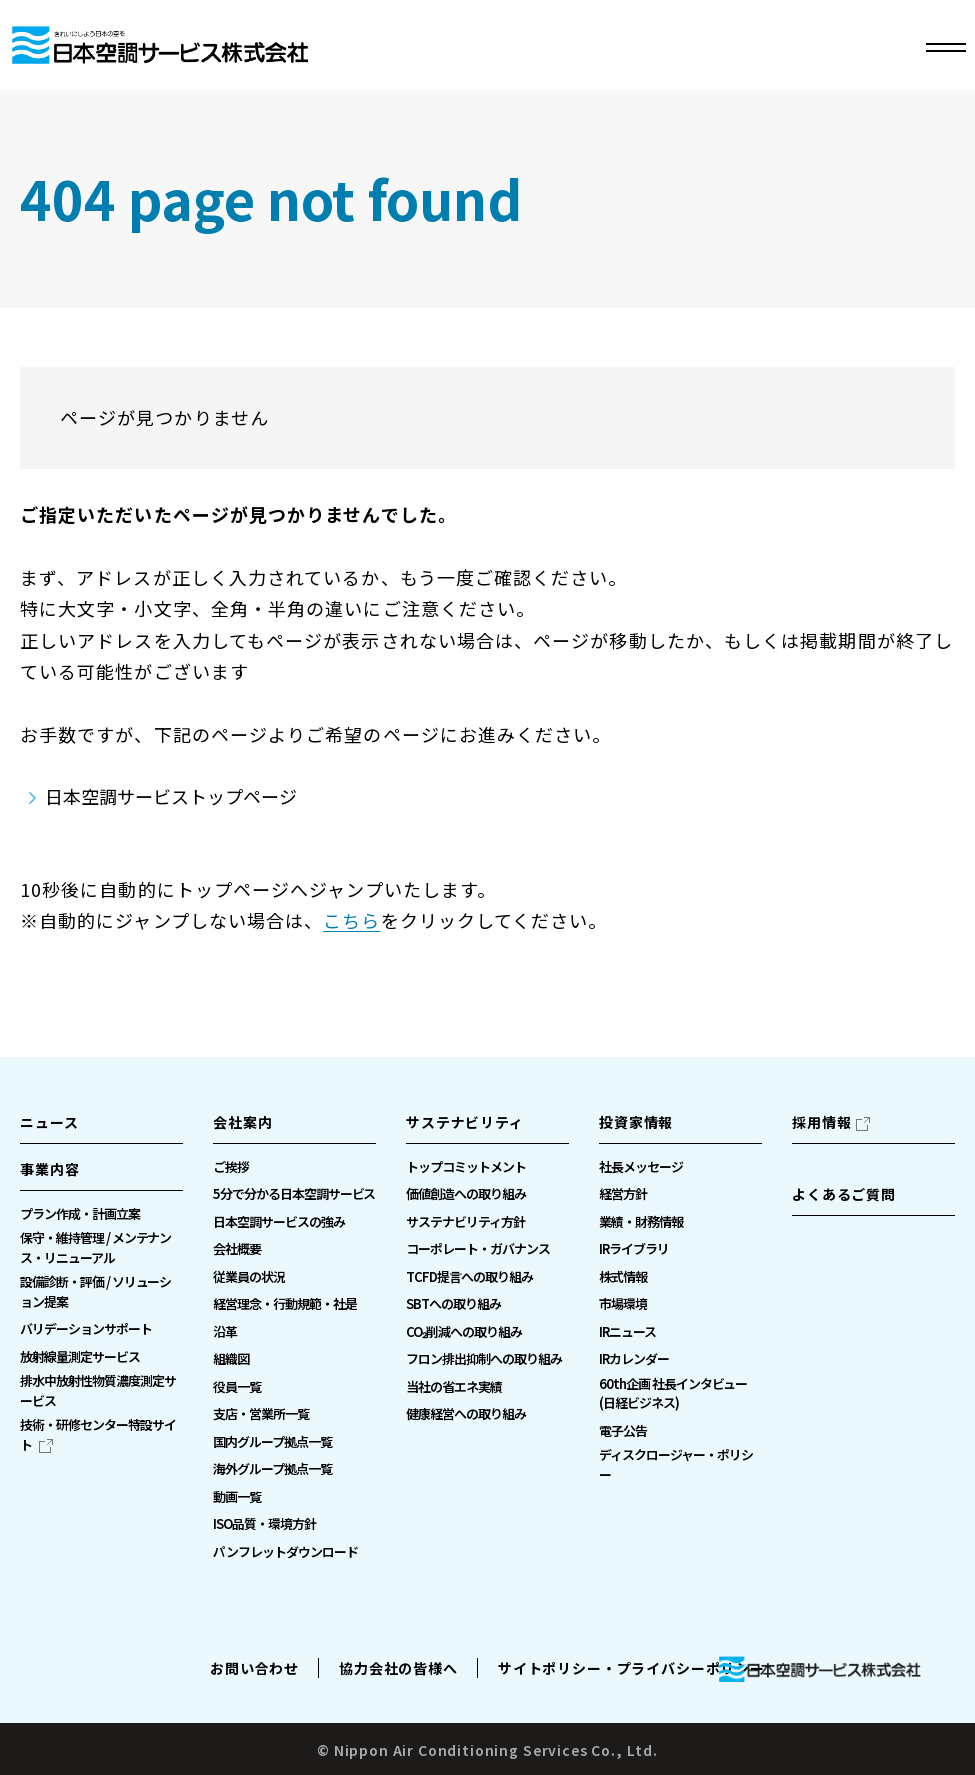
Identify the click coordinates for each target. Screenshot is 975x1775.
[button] (101, 1175)
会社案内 (242, 1122)
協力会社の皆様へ (398, 1668)
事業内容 (49, 1169)
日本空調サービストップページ (171, 796)
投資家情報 (636, 1122)
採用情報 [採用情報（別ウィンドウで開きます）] (821, 1122)
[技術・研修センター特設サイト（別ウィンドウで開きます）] (101, 1434)
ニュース (49, 1122)
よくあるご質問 (844, 1194)
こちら (351, 920)
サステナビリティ (465, 1122)
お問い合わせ (254, 1668)
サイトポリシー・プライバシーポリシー (631, 1668)
